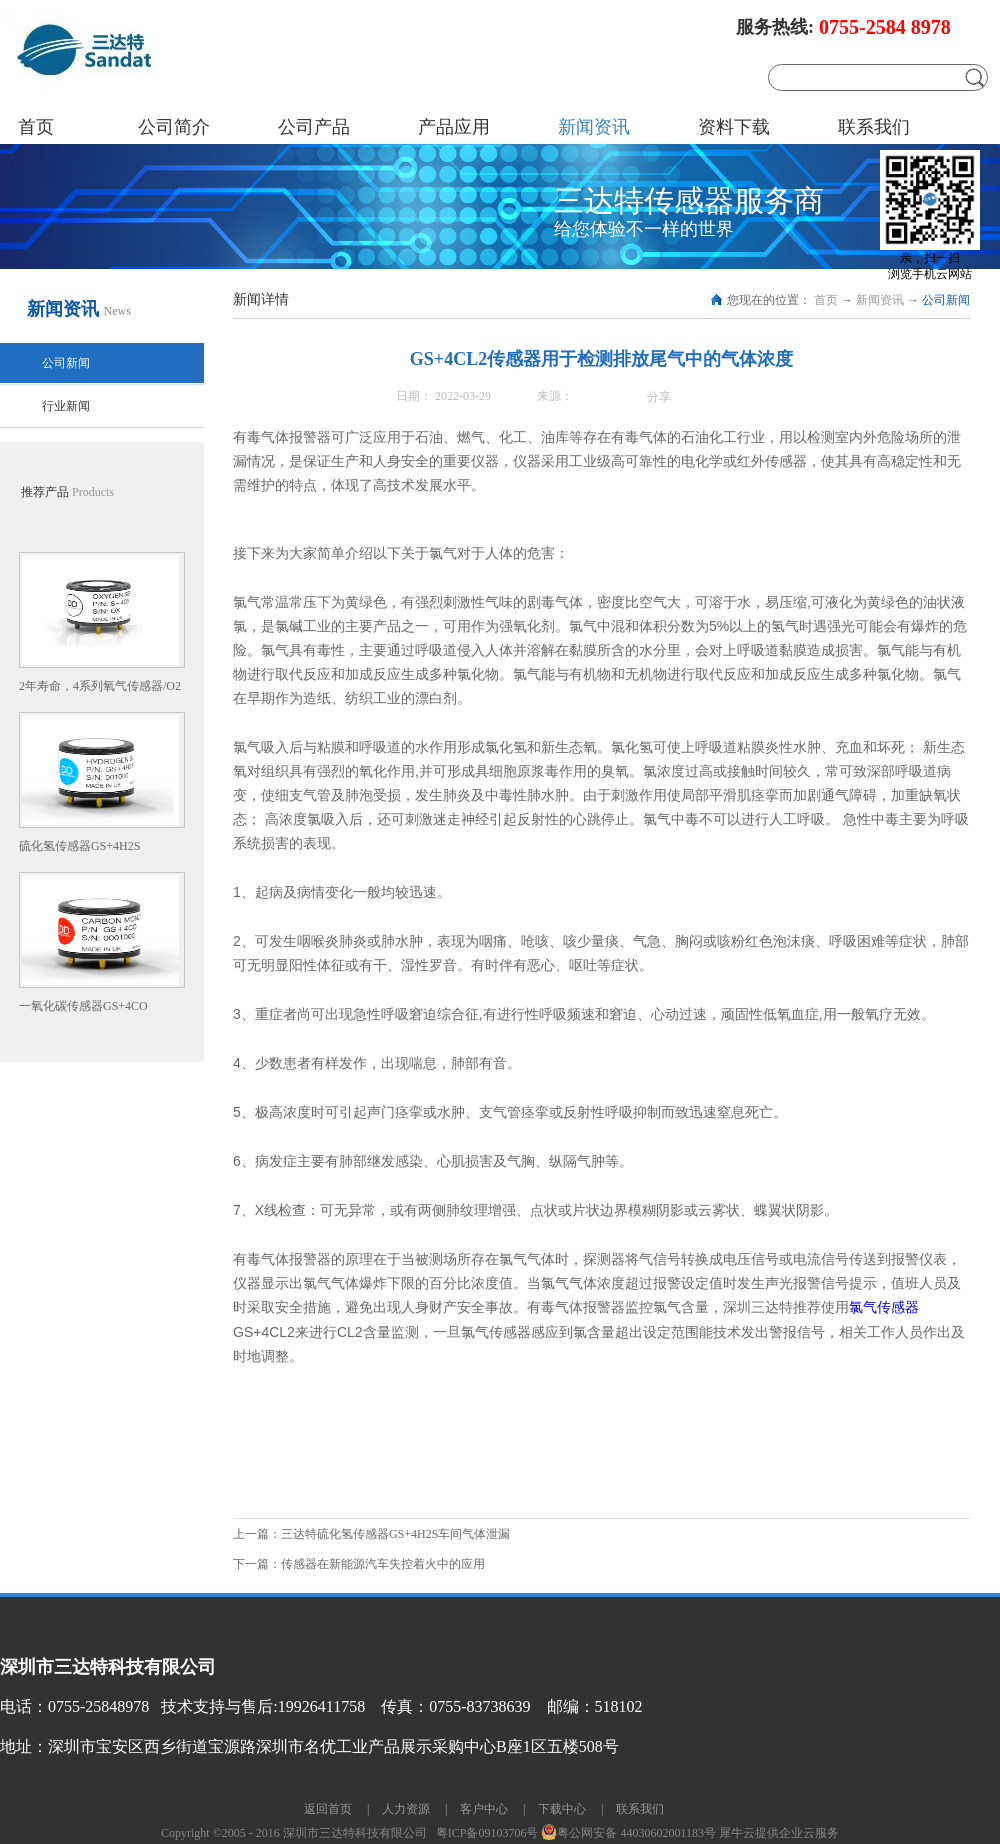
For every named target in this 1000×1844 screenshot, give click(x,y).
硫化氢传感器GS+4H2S (79, 846)
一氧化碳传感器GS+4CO (83, 1006)
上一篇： (371, 1534)
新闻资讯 (880, 300)
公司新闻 (946, 300)
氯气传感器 (884, 1307)
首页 (36, 127)
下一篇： (359, 1564)
